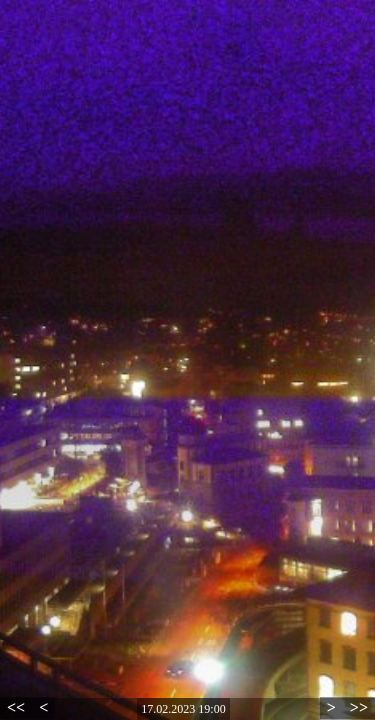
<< (16, 707)
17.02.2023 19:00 (183, 709)
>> (359, 707)
